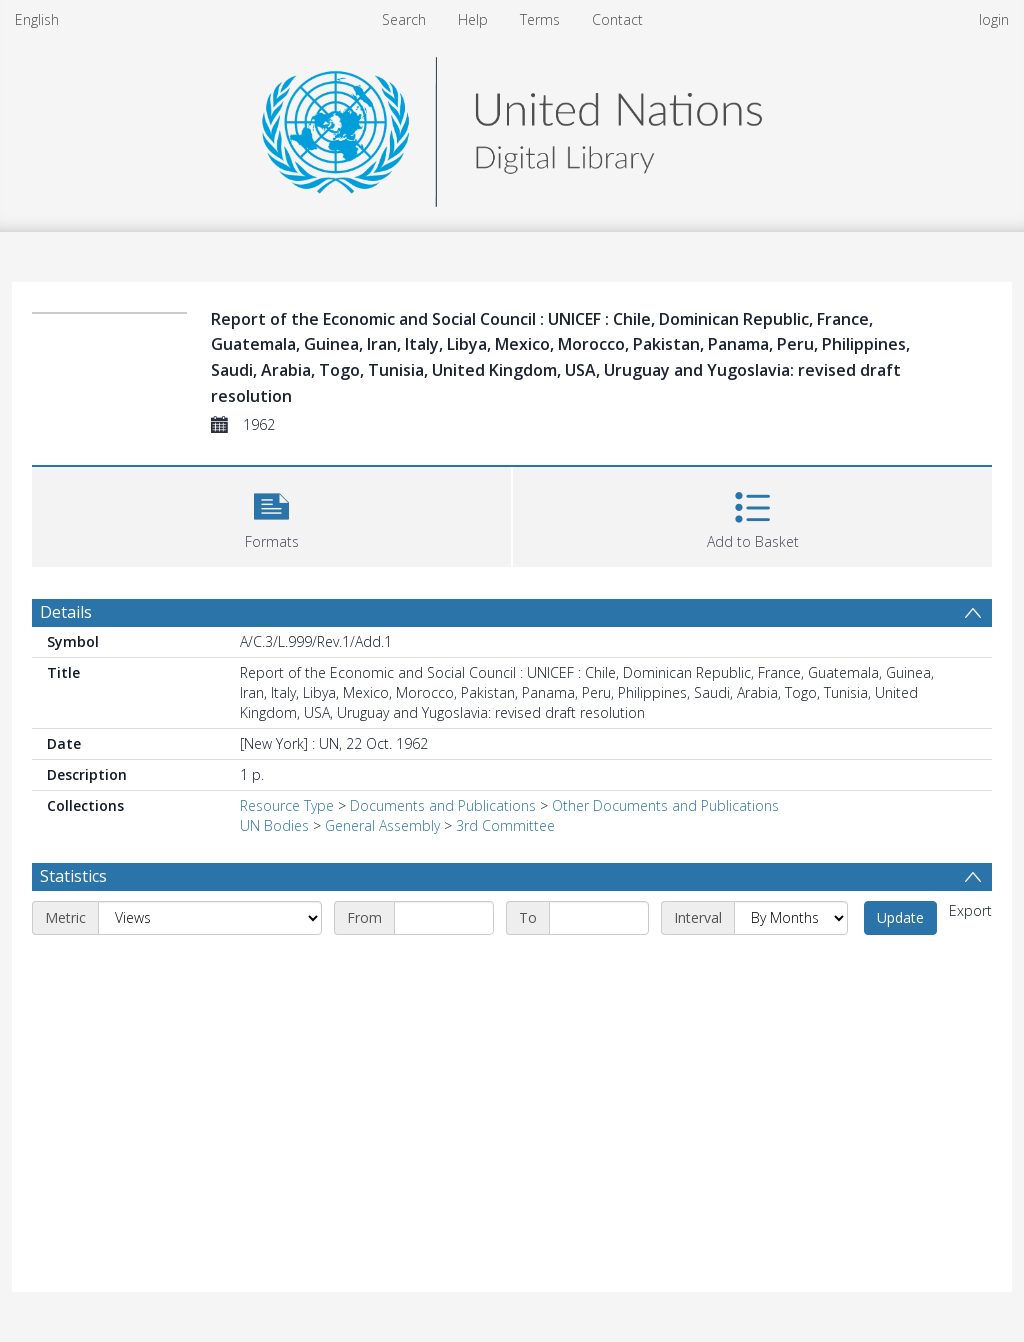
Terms (540, 19)
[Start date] (444, 918)
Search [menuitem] (404, 19)
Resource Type (287, 805)
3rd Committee (505, 825)
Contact (617, 19)
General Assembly (382, 825)
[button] (271, 514)
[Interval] (791, 918)
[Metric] (210, 918)
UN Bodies (274, 825)
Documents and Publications (443, 805)
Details (66, 612)
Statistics (73, 876)
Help (473, 19)
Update (900, 917)
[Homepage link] (512, 126)
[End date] (599, 918)
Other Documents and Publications (665, 805)
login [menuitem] (994, 19)
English (37, 19)
